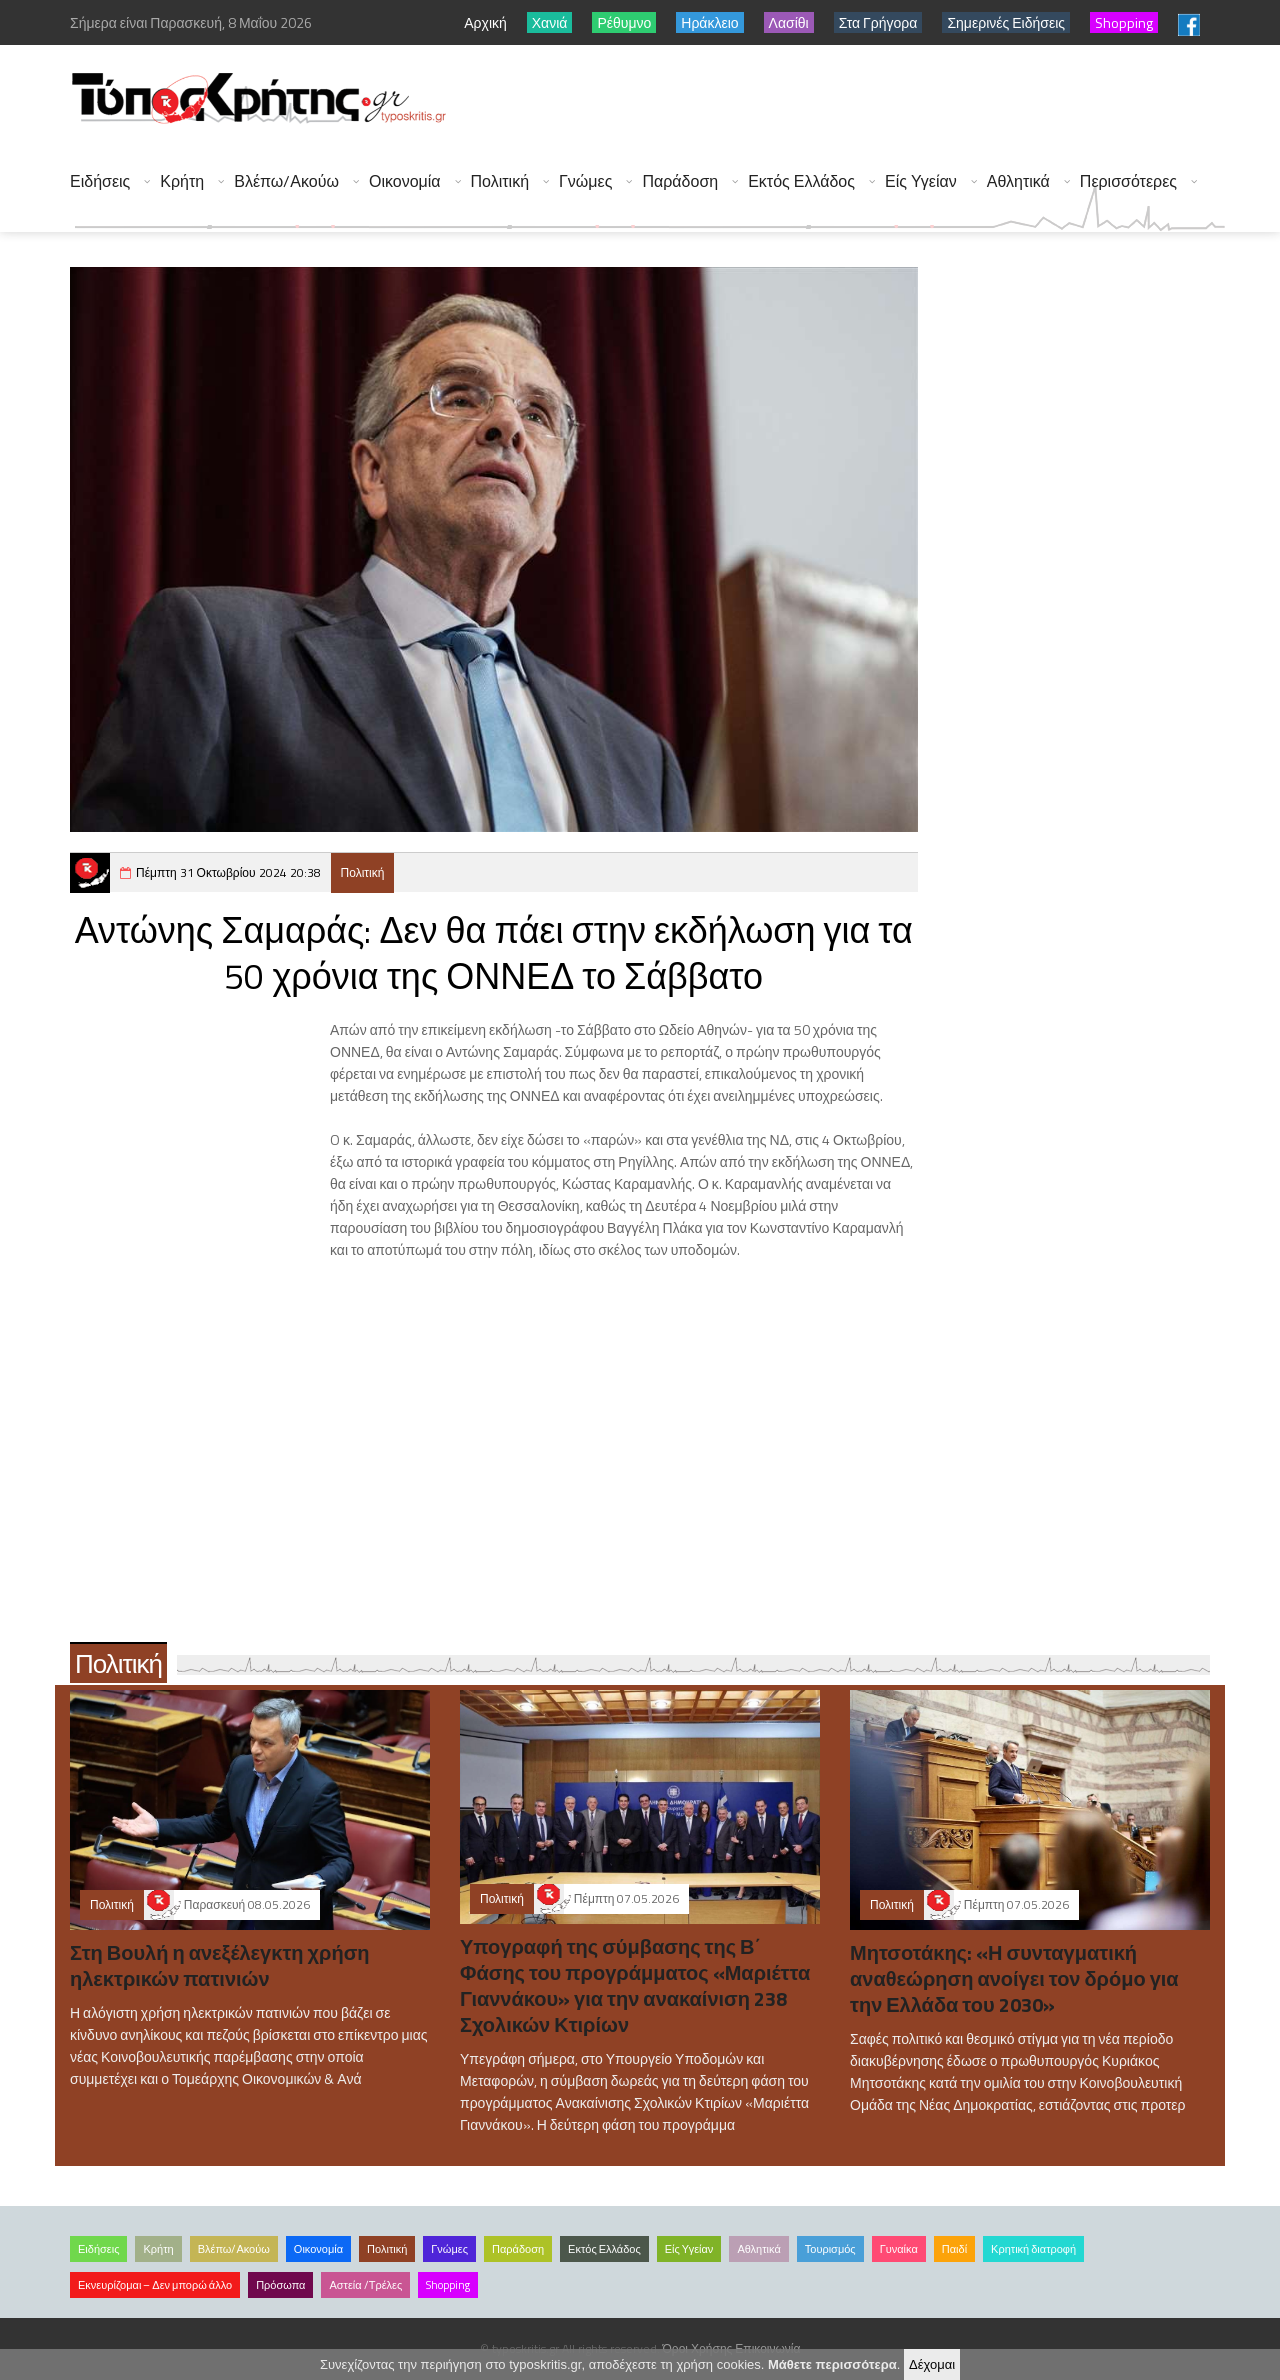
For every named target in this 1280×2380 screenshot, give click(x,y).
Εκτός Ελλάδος (801, 181)
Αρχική (485, 22)
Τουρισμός (830, 2249)
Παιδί (954, 2249)
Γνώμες (585, 181)
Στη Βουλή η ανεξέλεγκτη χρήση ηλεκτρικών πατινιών (220, 1965)
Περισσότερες (1128, 181)
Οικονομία (405, 181)
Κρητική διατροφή (1033, 2249)
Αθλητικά (1018, 181)
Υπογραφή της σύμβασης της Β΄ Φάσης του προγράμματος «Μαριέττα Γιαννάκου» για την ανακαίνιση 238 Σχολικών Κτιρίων (635, 1985)
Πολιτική (500, 181)
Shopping (448, 2285)
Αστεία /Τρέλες (365, 2285)
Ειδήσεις (100, 181)
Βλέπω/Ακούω (286, 181)
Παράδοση (680, 181)
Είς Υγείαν (921, 181)
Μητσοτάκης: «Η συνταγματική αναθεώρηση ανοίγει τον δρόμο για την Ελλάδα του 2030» (1014, 1978)
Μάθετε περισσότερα (832, 2364)
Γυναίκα (899, 2249)
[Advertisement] (861, 100)
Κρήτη (182, 181)
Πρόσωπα (280, 2285)
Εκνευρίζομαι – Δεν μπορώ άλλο (155, 2285)
